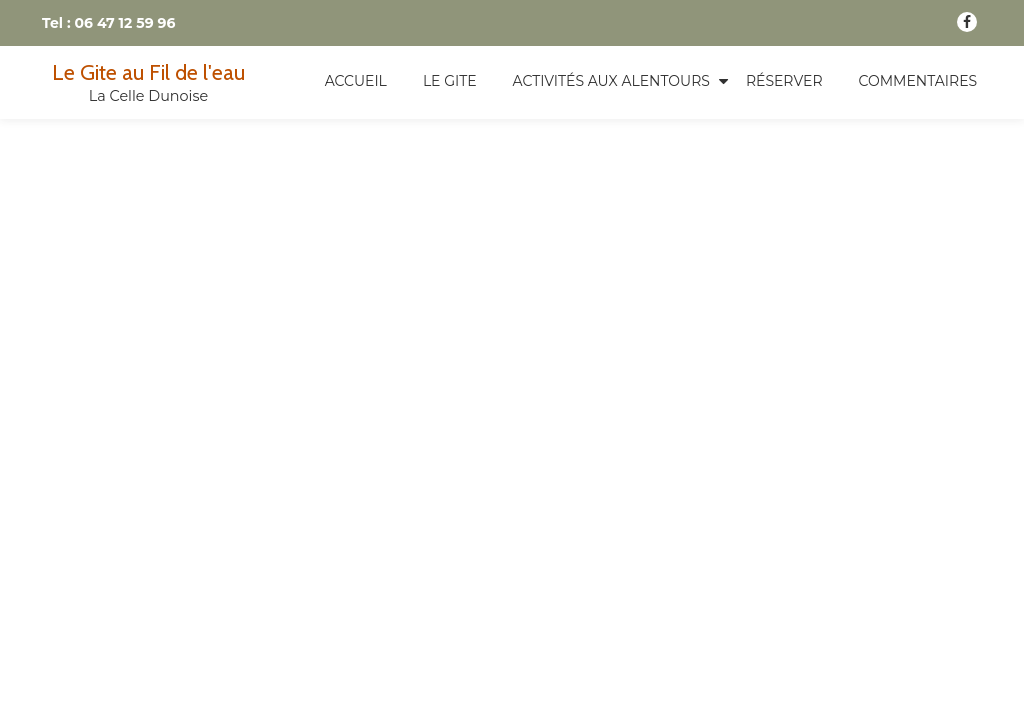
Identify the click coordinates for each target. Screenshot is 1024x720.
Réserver (784, 81)
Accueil (356, 81)
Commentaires (918, 81)
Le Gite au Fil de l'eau (148, 72)
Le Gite (450, 81)
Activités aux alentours (611, 81)
